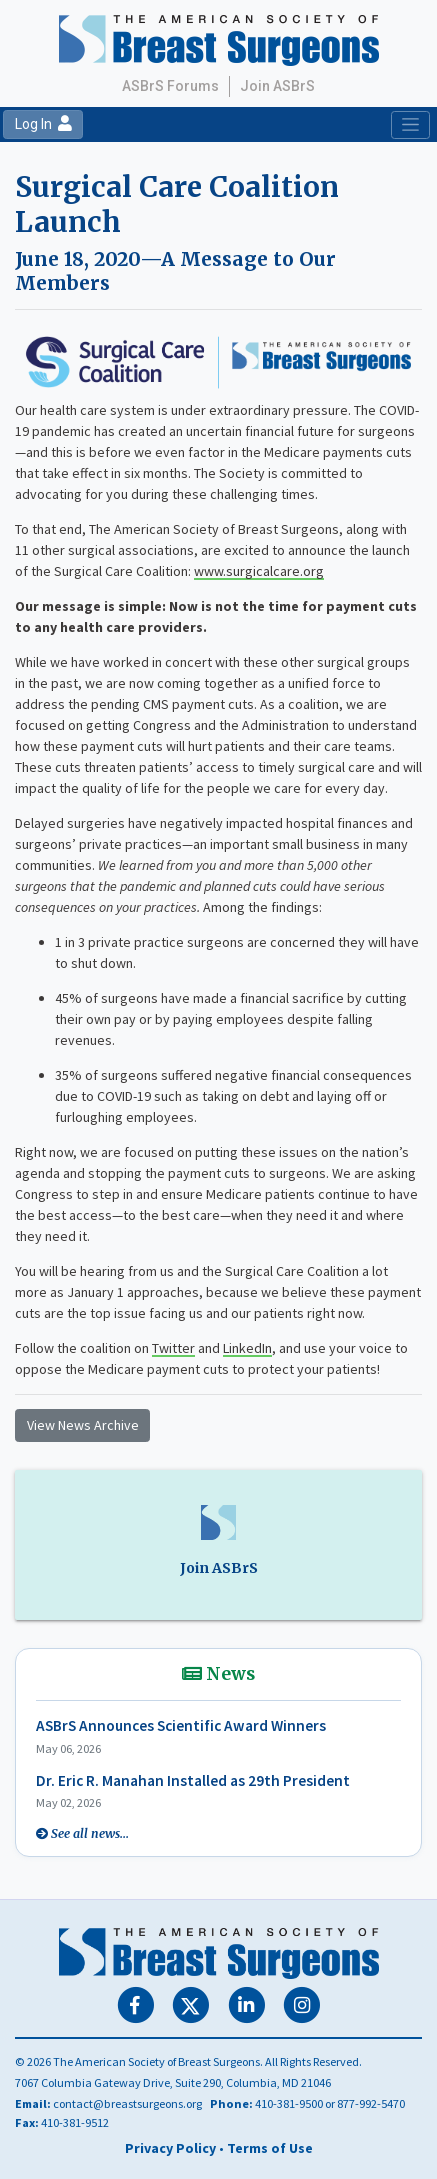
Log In (43, 124)
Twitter (173, 1348)
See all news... (90, 1833)
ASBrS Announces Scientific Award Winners (181, 1725)
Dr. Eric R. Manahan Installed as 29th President (193, 1780)
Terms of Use (270, 2148)
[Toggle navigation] (410, 125)
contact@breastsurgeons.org (127, 2103)
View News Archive (83, 1425)
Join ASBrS (277, 86)
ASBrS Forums (170, 86)
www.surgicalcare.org (259, 571)
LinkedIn (247, 1348)
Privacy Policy (170, 2148)
